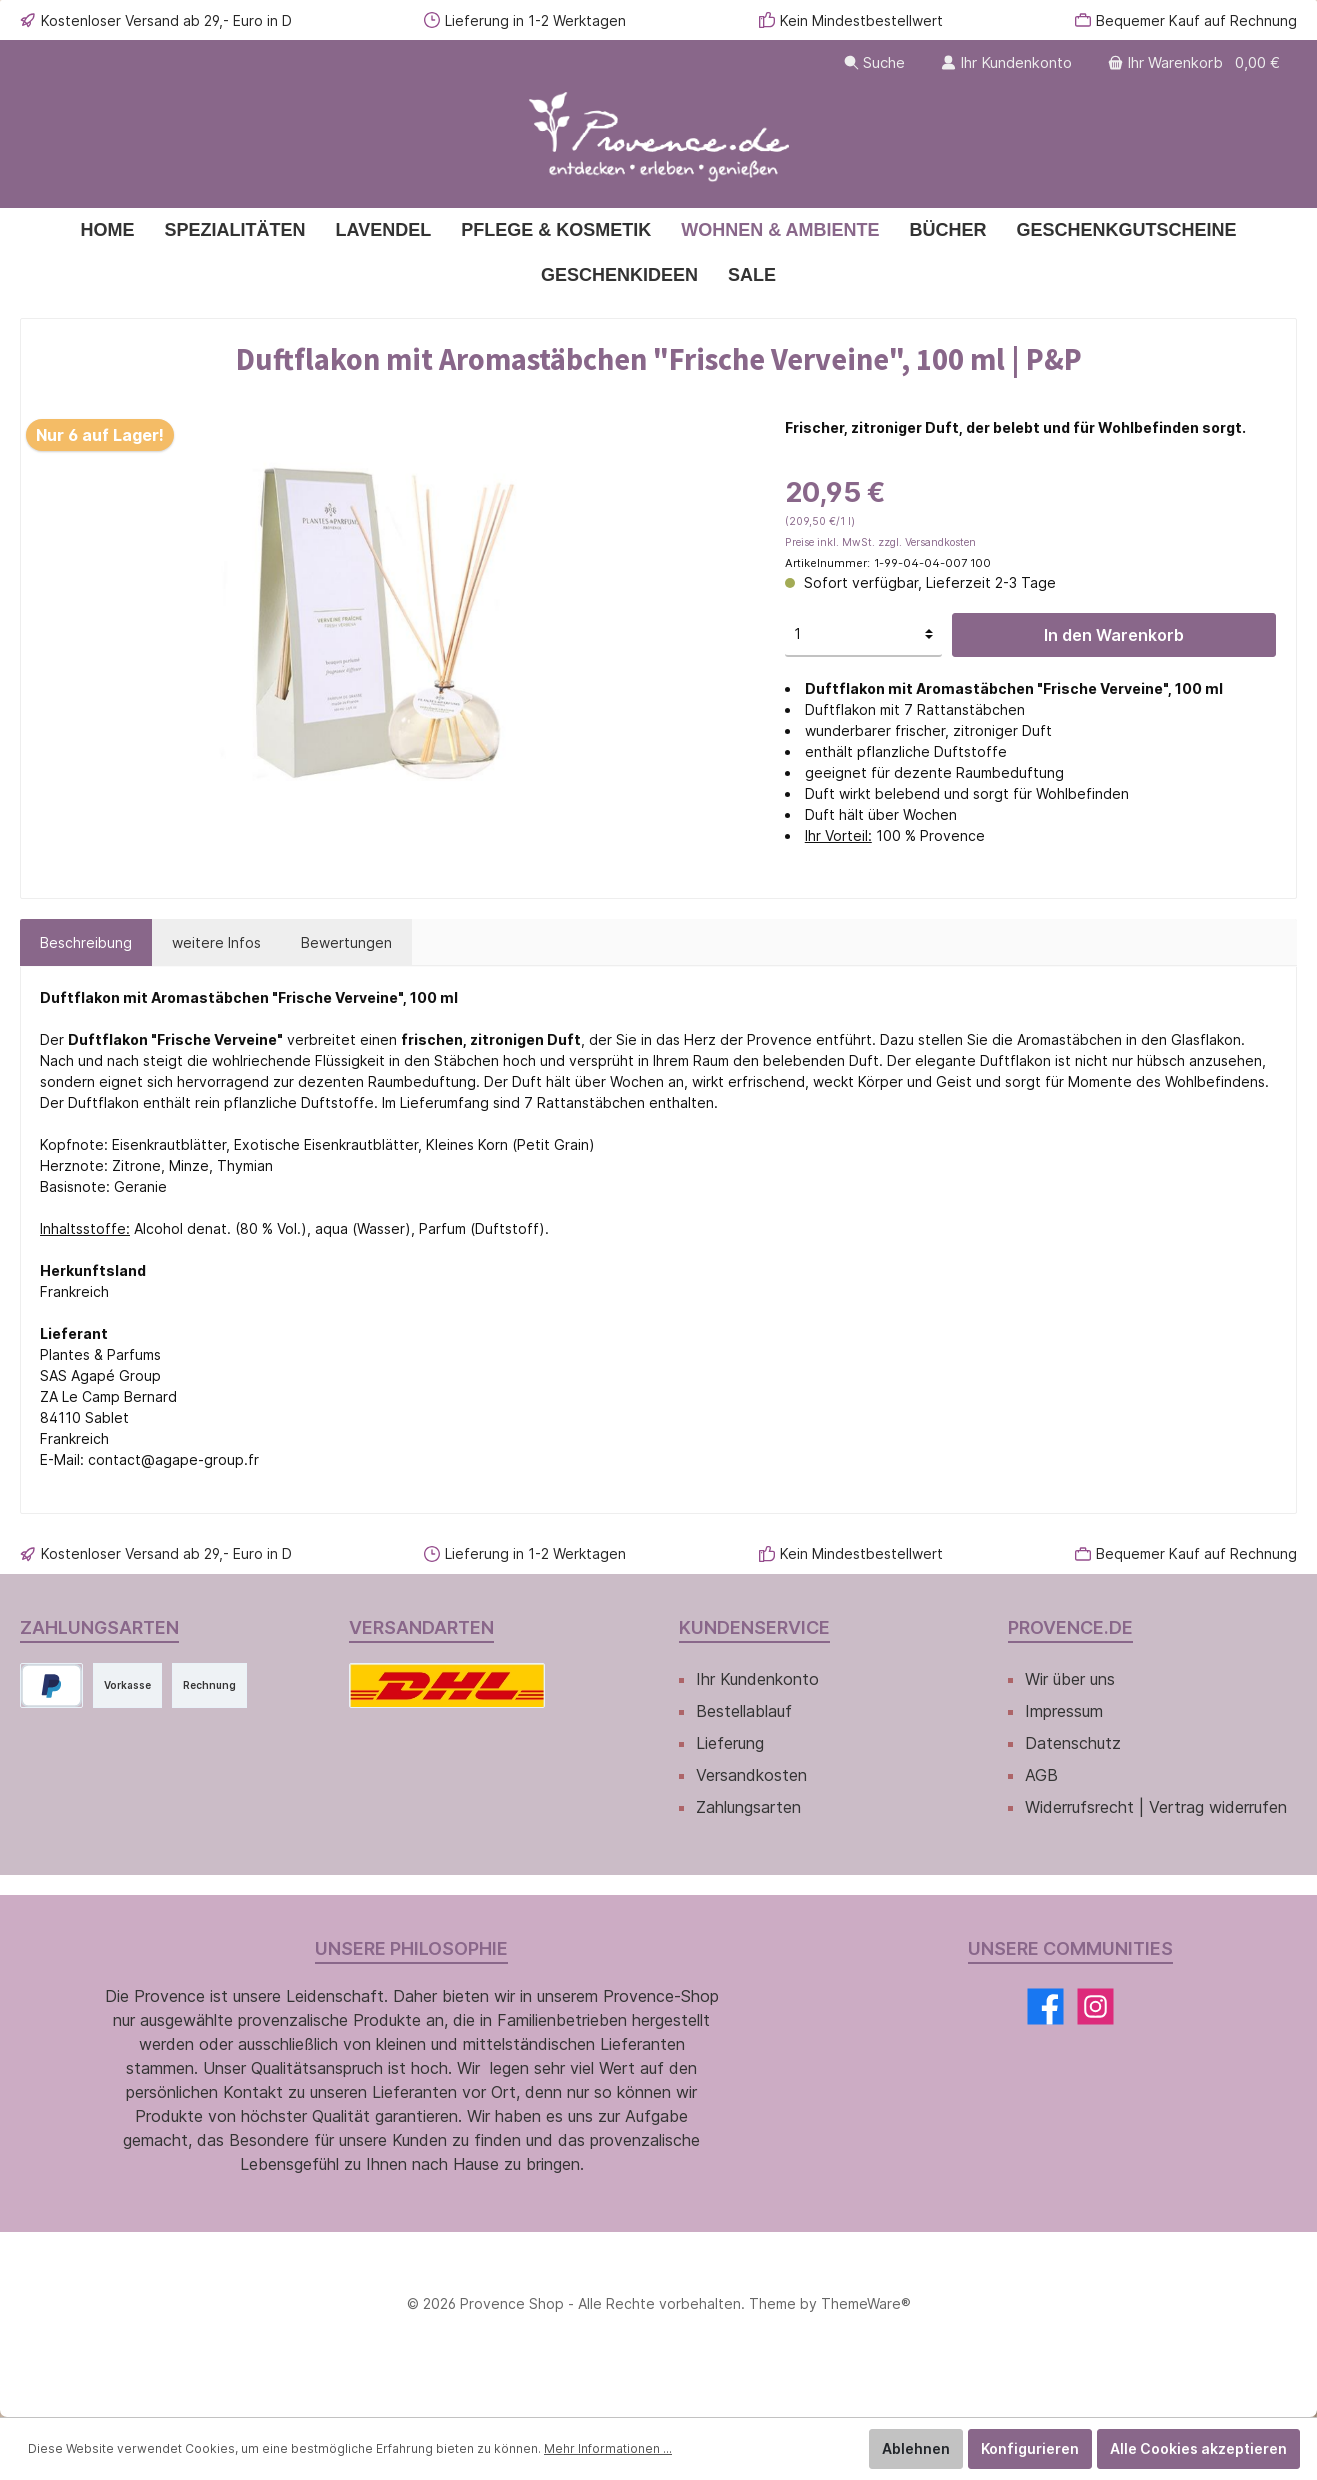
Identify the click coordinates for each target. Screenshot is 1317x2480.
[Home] (107, 230)
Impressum (1064, 1711)
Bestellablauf (744, 1711)
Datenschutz (1073, 1743)
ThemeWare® (866, 2303)
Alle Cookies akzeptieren (1198, 2448)
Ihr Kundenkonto (757, 1679)
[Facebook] (1045, 2006)
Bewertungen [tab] (346, 942)
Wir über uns (1070, 1679)
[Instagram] (1095, 2006)
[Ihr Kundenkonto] (1006, 62)
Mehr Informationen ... (608, 2448)
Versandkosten (751, 1775)
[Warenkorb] (1196, 62)
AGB (1041, 1775)
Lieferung (730, 1743)
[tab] (86, 942)
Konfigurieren (1030, 2448)
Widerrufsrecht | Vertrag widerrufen (1156, 1807)
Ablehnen (916, 2448)
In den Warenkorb (1114, 635)
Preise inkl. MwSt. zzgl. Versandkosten (880, 542)
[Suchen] (874, 62)
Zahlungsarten (748, 1807)
